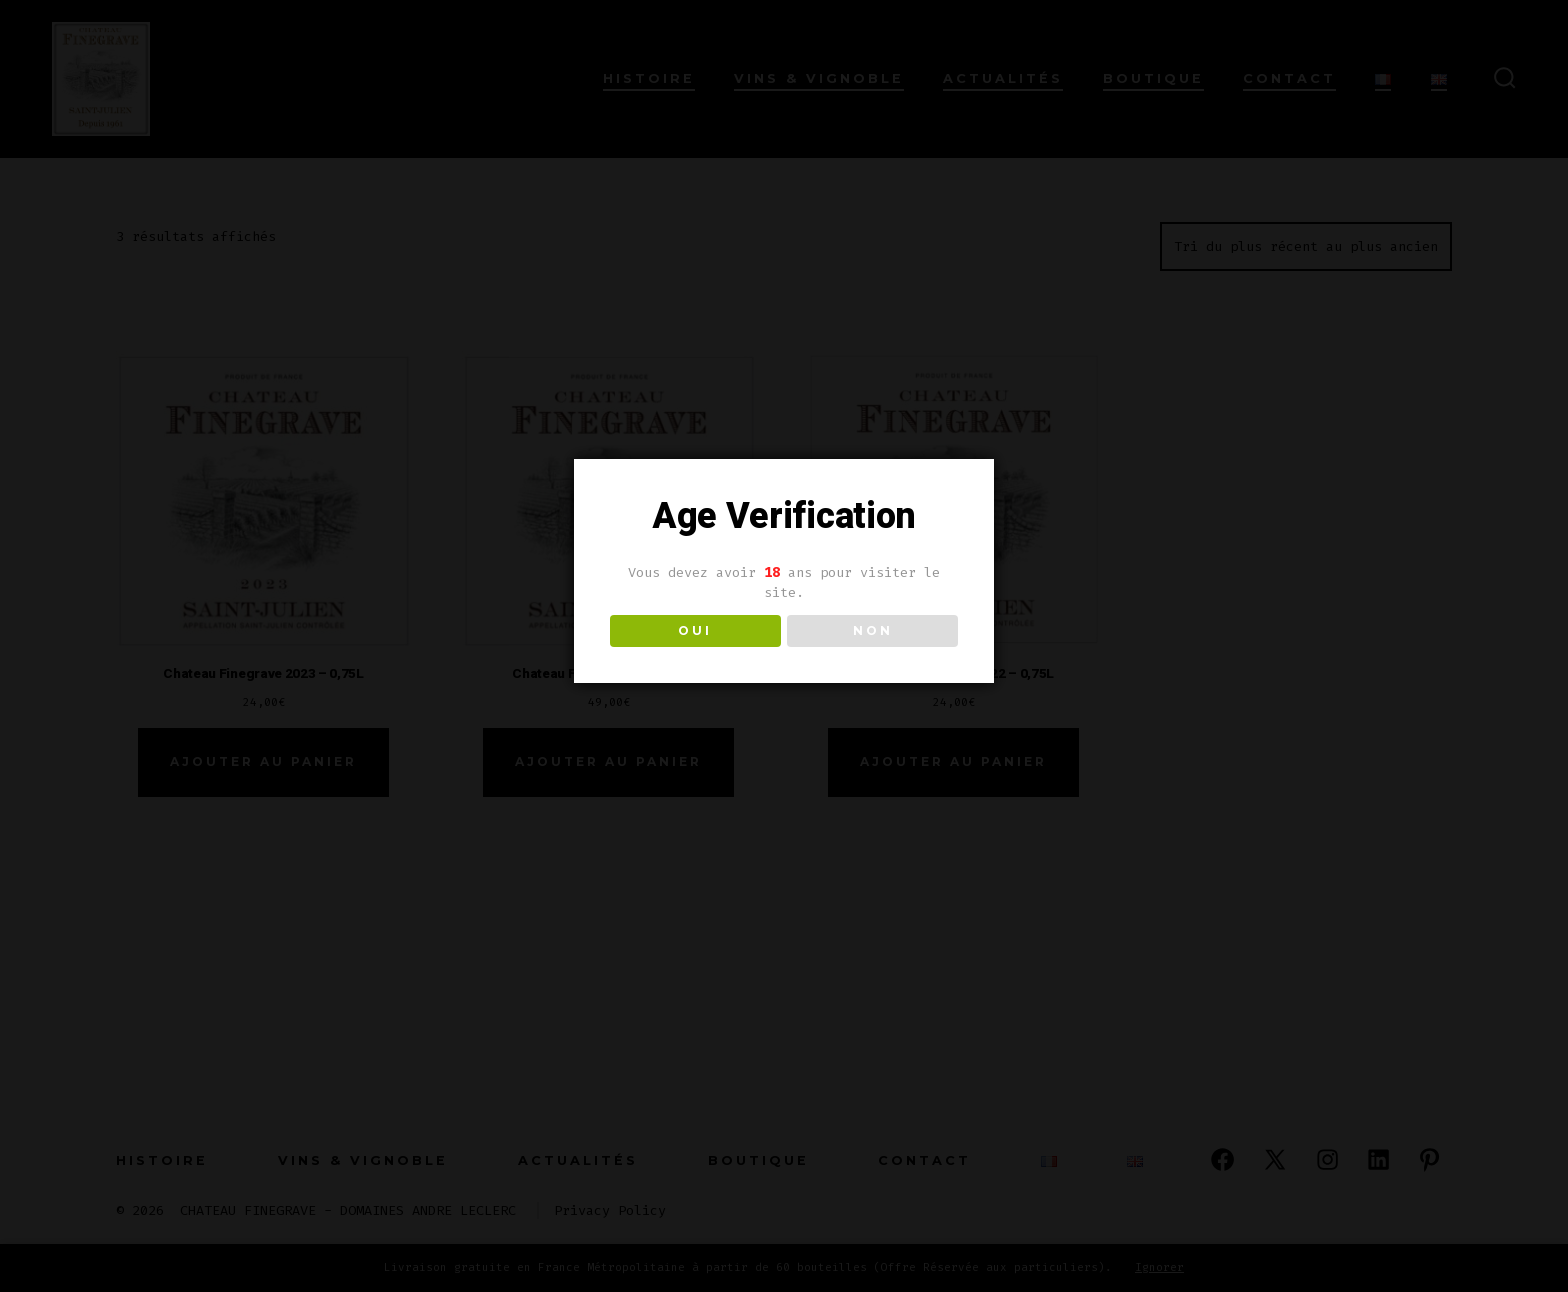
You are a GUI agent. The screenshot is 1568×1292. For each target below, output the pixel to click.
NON (873, 630)
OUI (695, 630)
